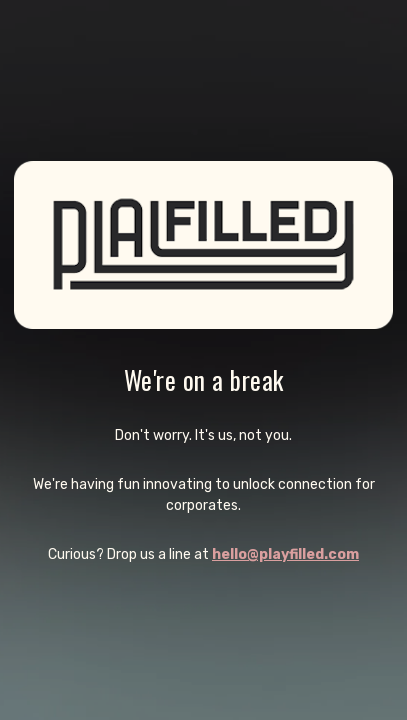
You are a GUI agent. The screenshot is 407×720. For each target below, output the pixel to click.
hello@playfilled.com (285, 554)
